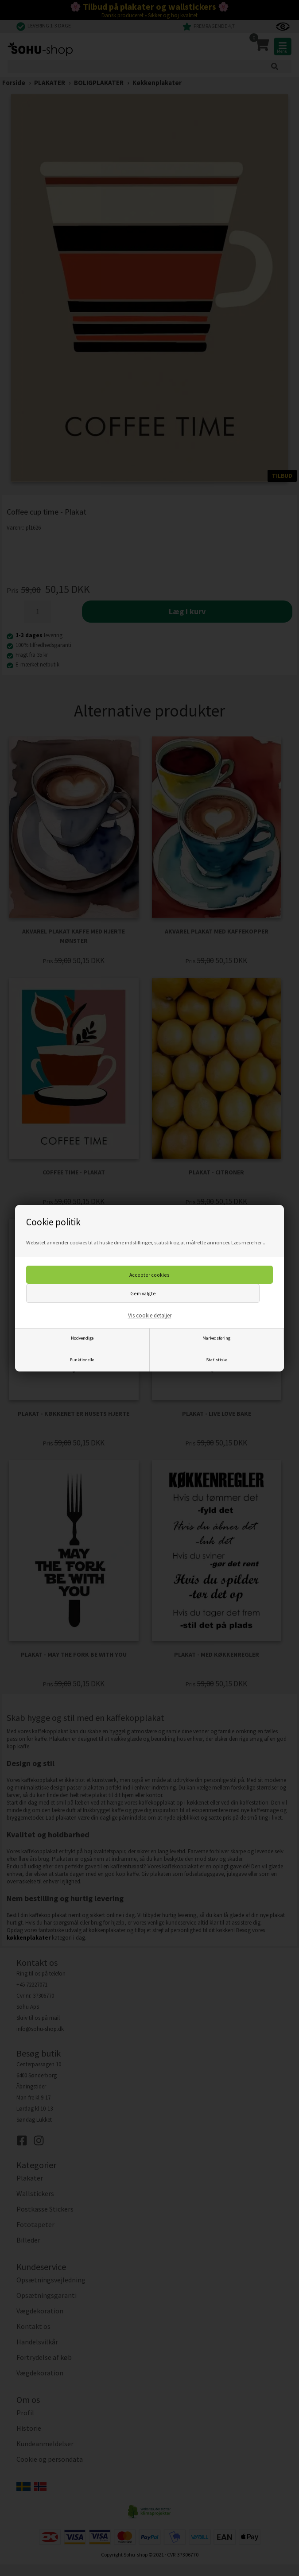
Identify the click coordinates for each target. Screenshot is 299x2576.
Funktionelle (82, 1360)
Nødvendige (82, 1338)
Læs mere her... (248, 1242)
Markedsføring (216, 1338)
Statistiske (216, 1360)
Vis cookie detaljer (149, 1315)
